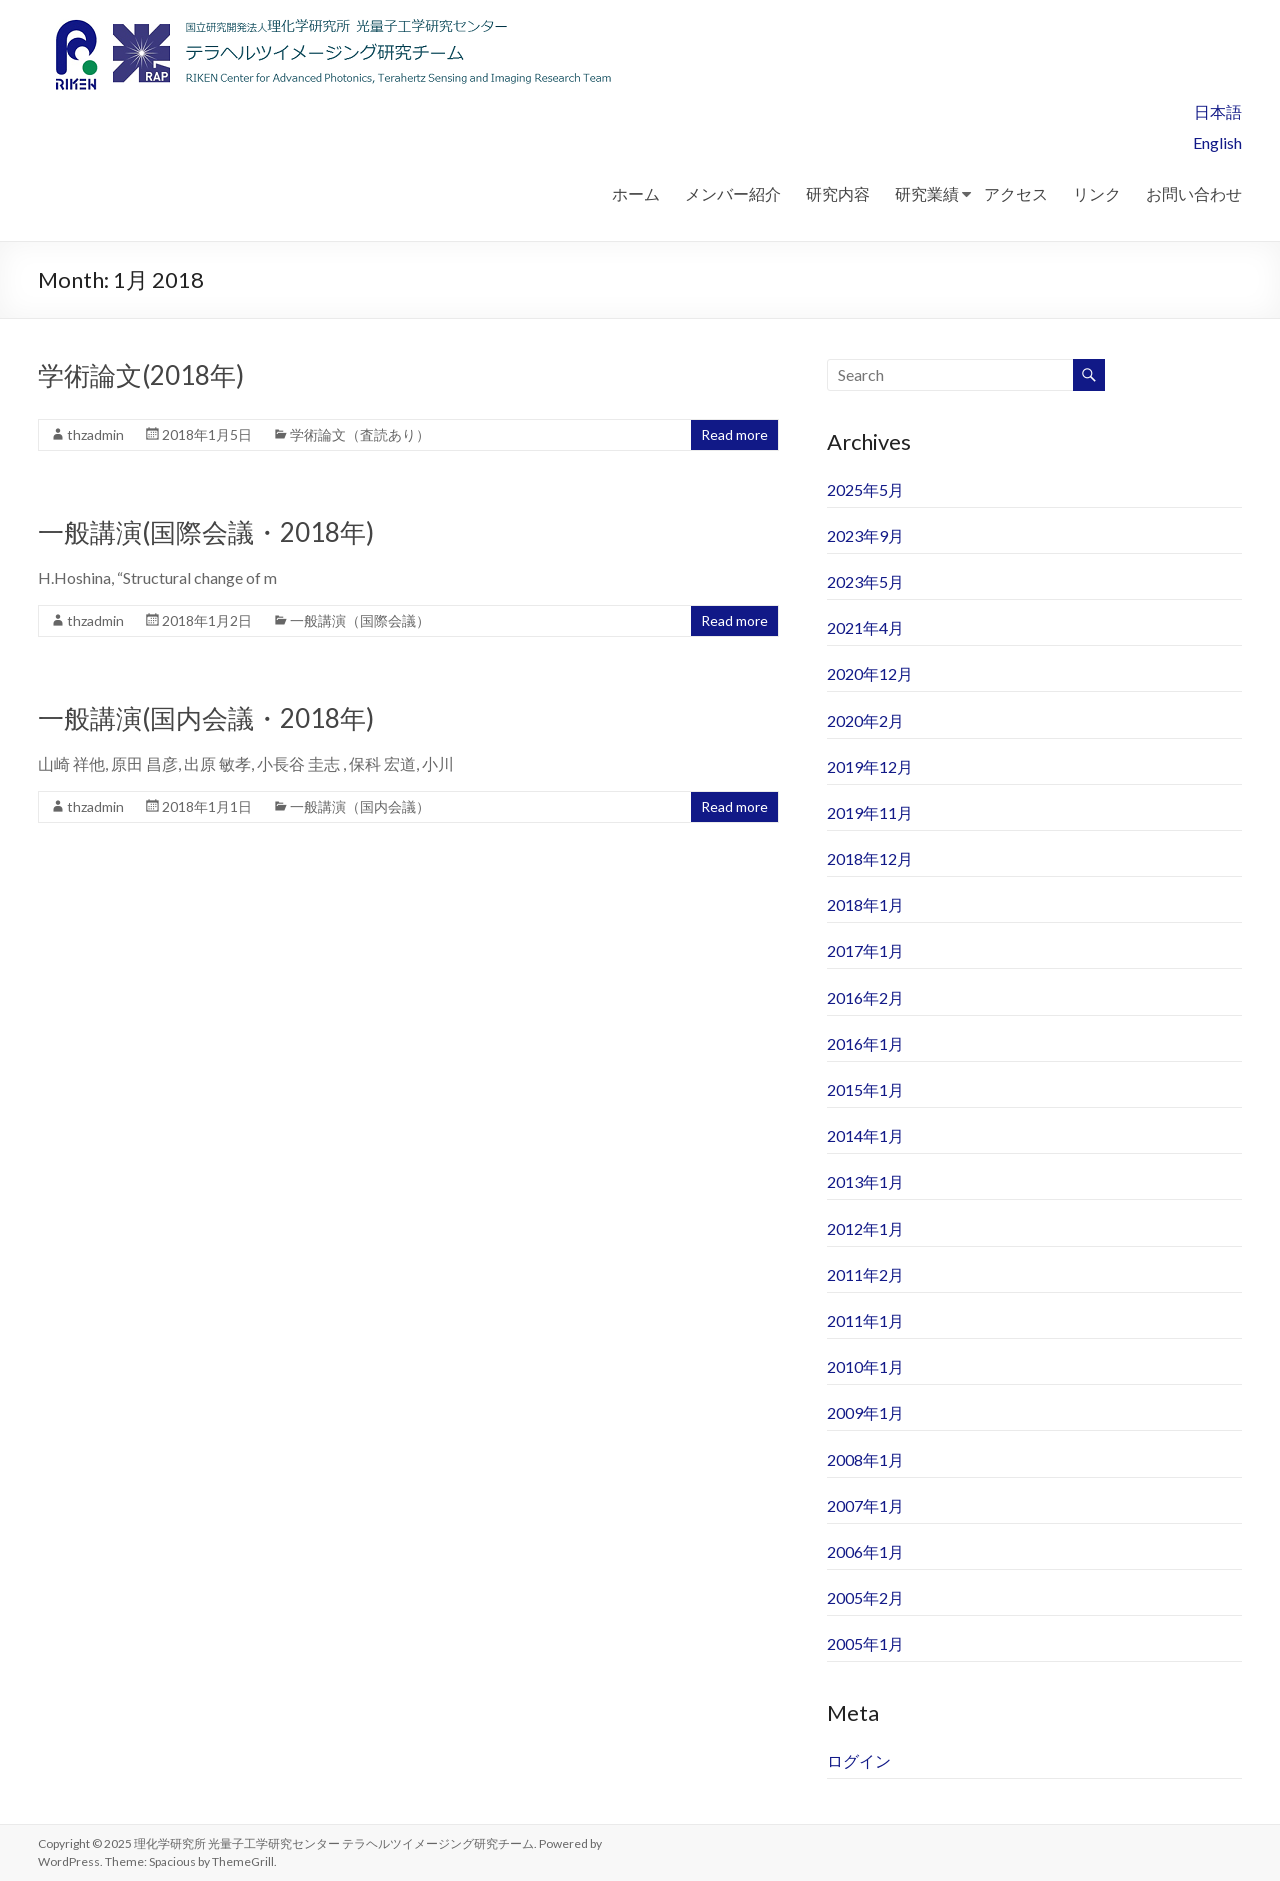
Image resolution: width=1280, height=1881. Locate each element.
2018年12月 (870, 858)
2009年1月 (865, 1412)
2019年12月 (870, 766)
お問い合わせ (1194, 193)
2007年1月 (865, 1505)
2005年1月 (865, 1643)
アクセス (1016, 193)
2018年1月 (865, 904)
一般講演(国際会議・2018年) (206, 532)
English (1217, 142)
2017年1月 (865, 950)
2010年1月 (865, 1366)
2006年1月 (865, 1551)
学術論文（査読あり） (360, 434)
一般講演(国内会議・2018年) (206, 718)
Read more (734, 434)
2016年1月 (865, 1043)
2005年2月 (865, 1597)
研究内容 (838, 193)
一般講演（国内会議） (360, 806)
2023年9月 (865, 535)
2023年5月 (865, 581)
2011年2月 (865, 1274)
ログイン (859, 1760)
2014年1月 (865, 1135)
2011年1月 (865, 1320)
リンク (1097, 193)
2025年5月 (865, 489)
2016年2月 (865, 997)
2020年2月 (865, 720)
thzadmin (95, 434)
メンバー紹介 (733, 193)
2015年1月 (865, 1089)
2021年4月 (865, 627)
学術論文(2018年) (141, 375)
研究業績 (927, 193)
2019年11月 (870, 812)
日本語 (1218, 111)
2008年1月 (865, 1459)
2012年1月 (865, 1228)
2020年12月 (870, 673)
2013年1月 (865, 1181)
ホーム (636, 193)
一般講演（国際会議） (360, 620)
